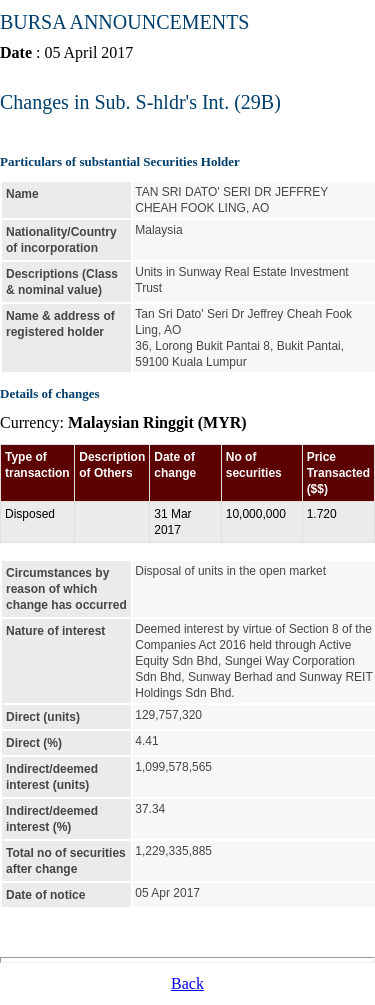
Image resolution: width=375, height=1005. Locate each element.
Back (187, 983)
